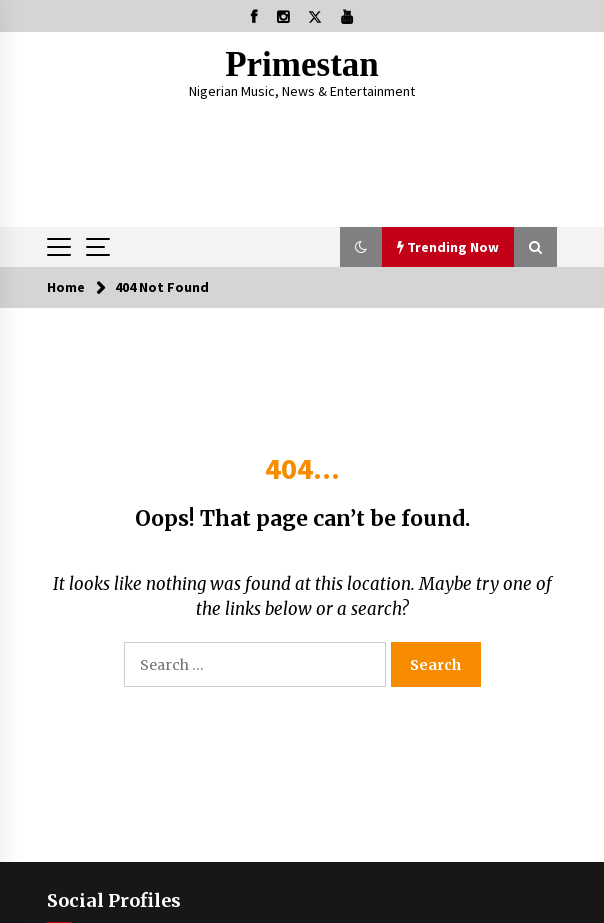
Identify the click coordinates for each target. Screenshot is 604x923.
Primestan (302, 64)
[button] (361, 247)
